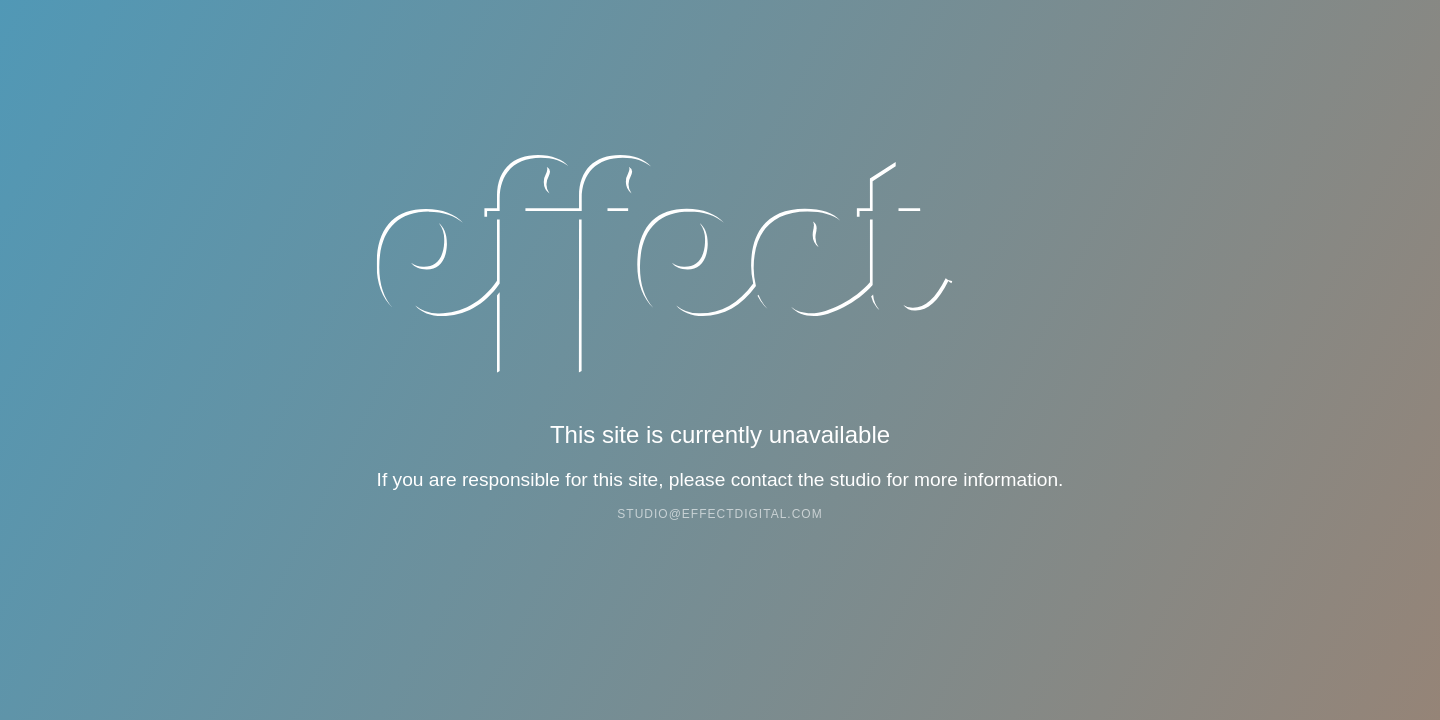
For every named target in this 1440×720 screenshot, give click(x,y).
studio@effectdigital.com (719, 514)
